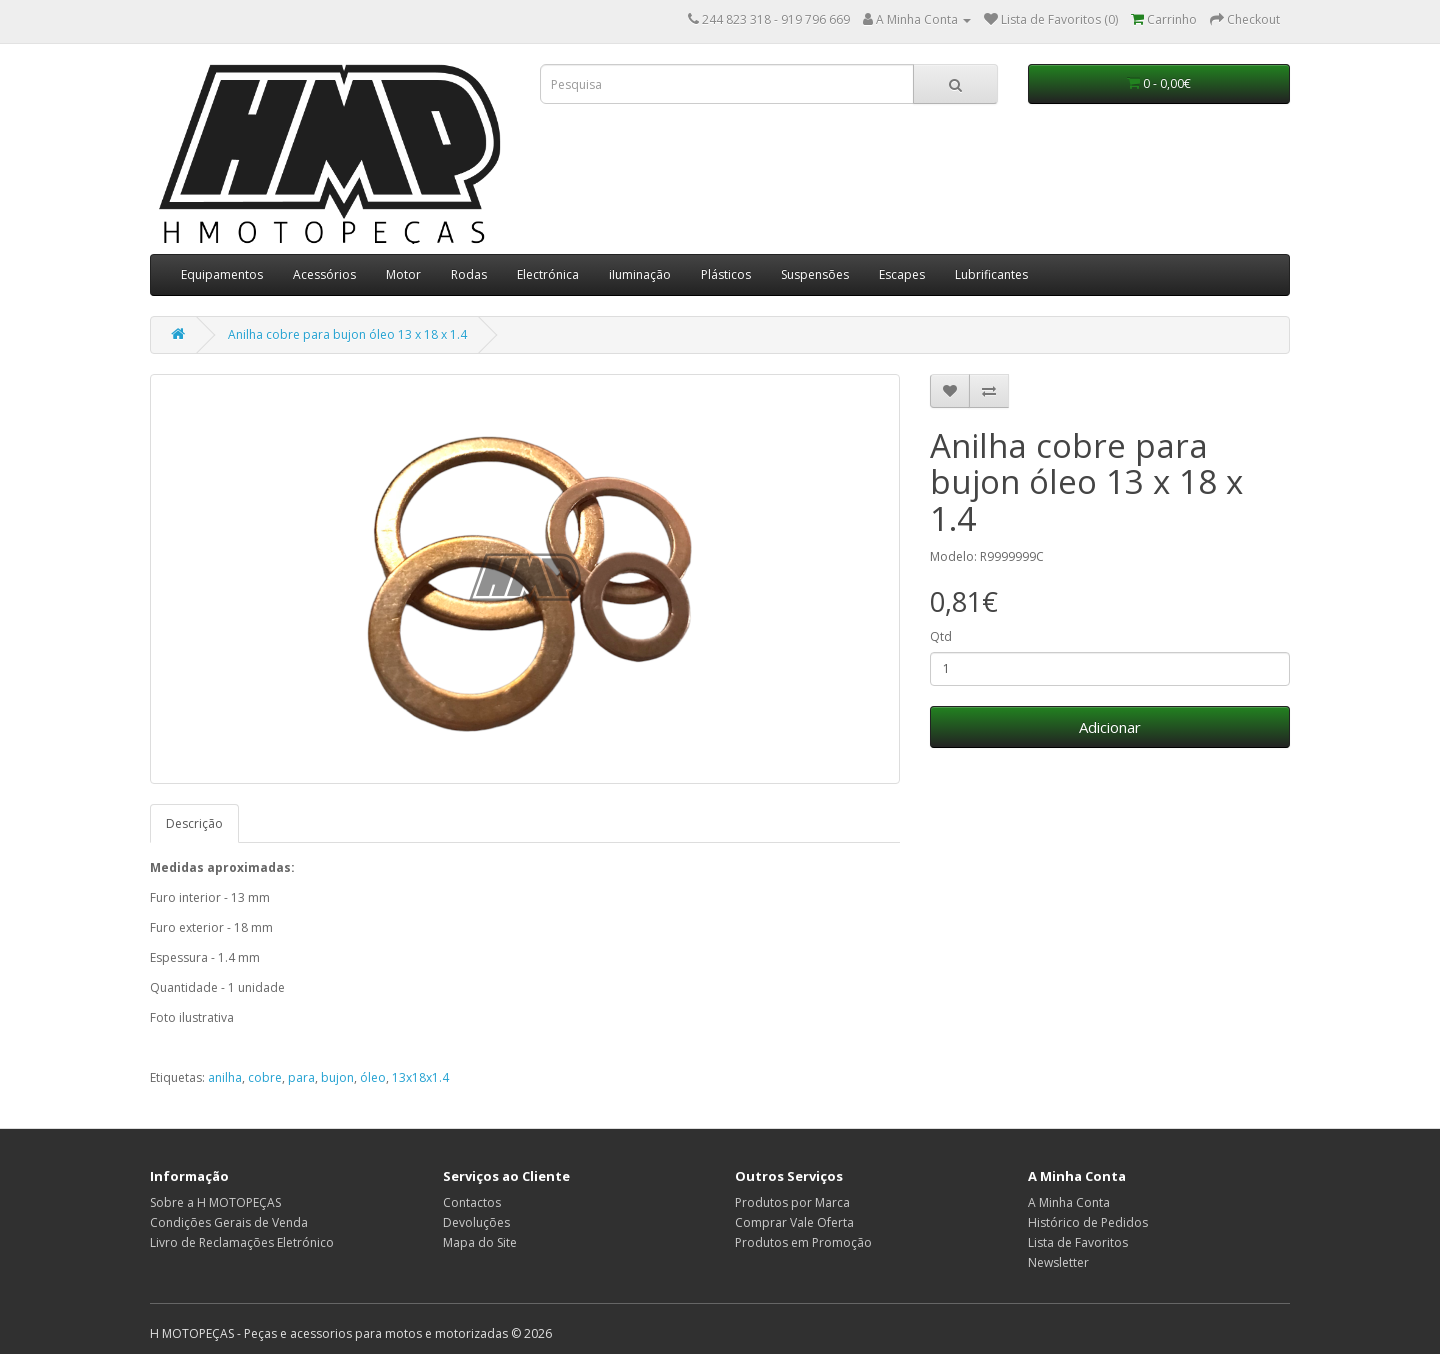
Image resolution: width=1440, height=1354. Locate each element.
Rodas (469, 274)
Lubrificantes (991, 274)
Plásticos (726, 274)
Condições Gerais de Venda (229, 1222)
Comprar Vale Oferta (794, 1222)
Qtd (941, 636)
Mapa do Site (480, 1242)
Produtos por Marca (792, 1202)
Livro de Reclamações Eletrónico (242, 1242)
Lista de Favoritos (1078, 1242)
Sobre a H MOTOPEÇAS (215, 1202)
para (301, 1077)
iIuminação (640, 274)
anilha (225, 1077)
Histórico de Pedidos (1088, 1222)
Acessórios (324, 274)
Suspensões (815, 274)
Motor (403, 274)
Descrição (194, 823)
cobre (265, 1077)
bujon (337, 1077)
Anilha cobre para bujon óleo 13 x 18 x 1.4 (347, 334)
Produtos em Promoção (803, 1242)
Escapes (902, 274)
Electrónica (548, 274)
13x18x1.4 (420, 1077)
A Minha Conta (1069, 1202)
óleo (373, 1077)
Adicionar (1110, 727)
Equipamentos (222, 274)
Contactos (472, 1202)
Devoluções (476, 1222)
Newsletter (1058, 1262)
